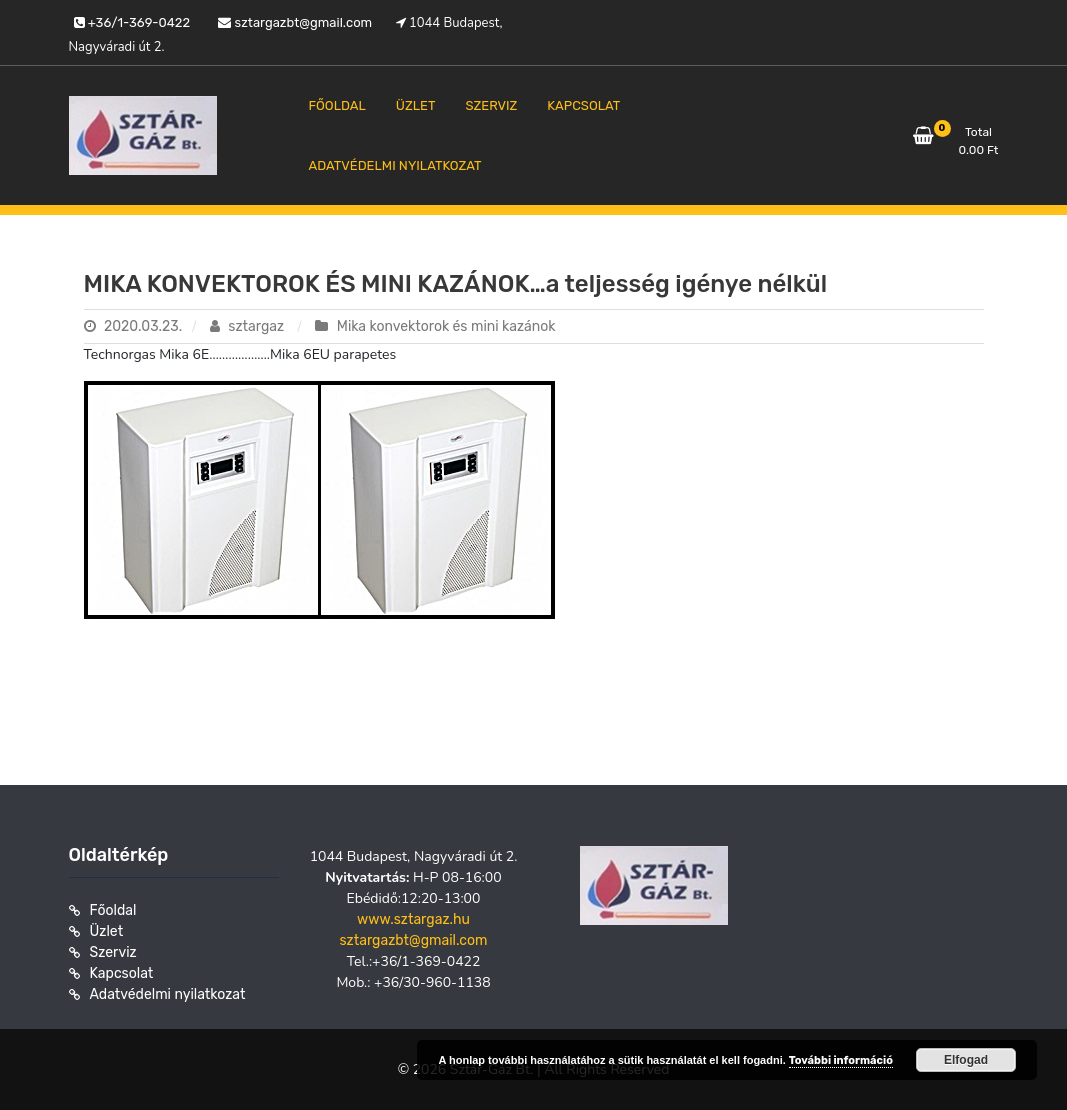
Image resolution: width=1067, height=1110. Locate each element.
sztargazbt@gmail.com (413, 940)
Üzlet (107, 931)
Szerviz (113, 952)
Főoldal (113, 910)
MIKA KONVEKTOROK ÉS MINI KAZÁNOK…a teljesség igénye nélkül (456, 284)
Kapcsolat (122, 973)
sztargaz (249, 326)
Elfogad (966, 1060)
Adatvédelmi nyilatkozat (168, 994)
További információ (841, 1060)
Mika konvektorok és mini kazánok (446, 326)
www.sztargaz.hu (413, 919)
